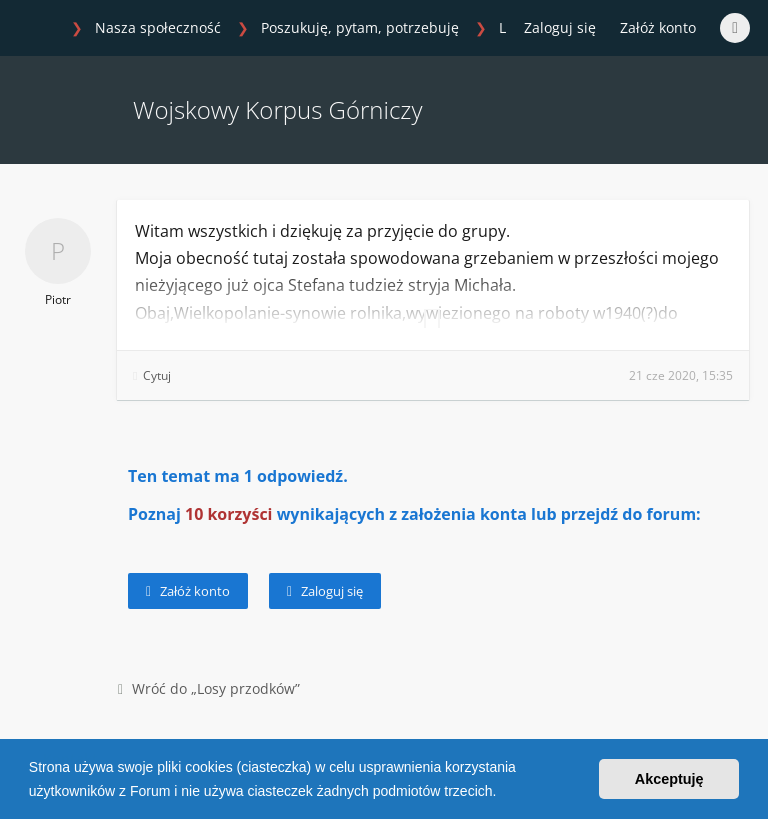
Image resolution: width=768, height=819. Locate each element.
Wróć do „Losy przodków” (209, 688)
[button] (503, 793)
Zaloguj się (325, 591)
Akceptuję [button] (669, 779)
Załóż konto (658, 27)
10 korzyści (229, 514)
